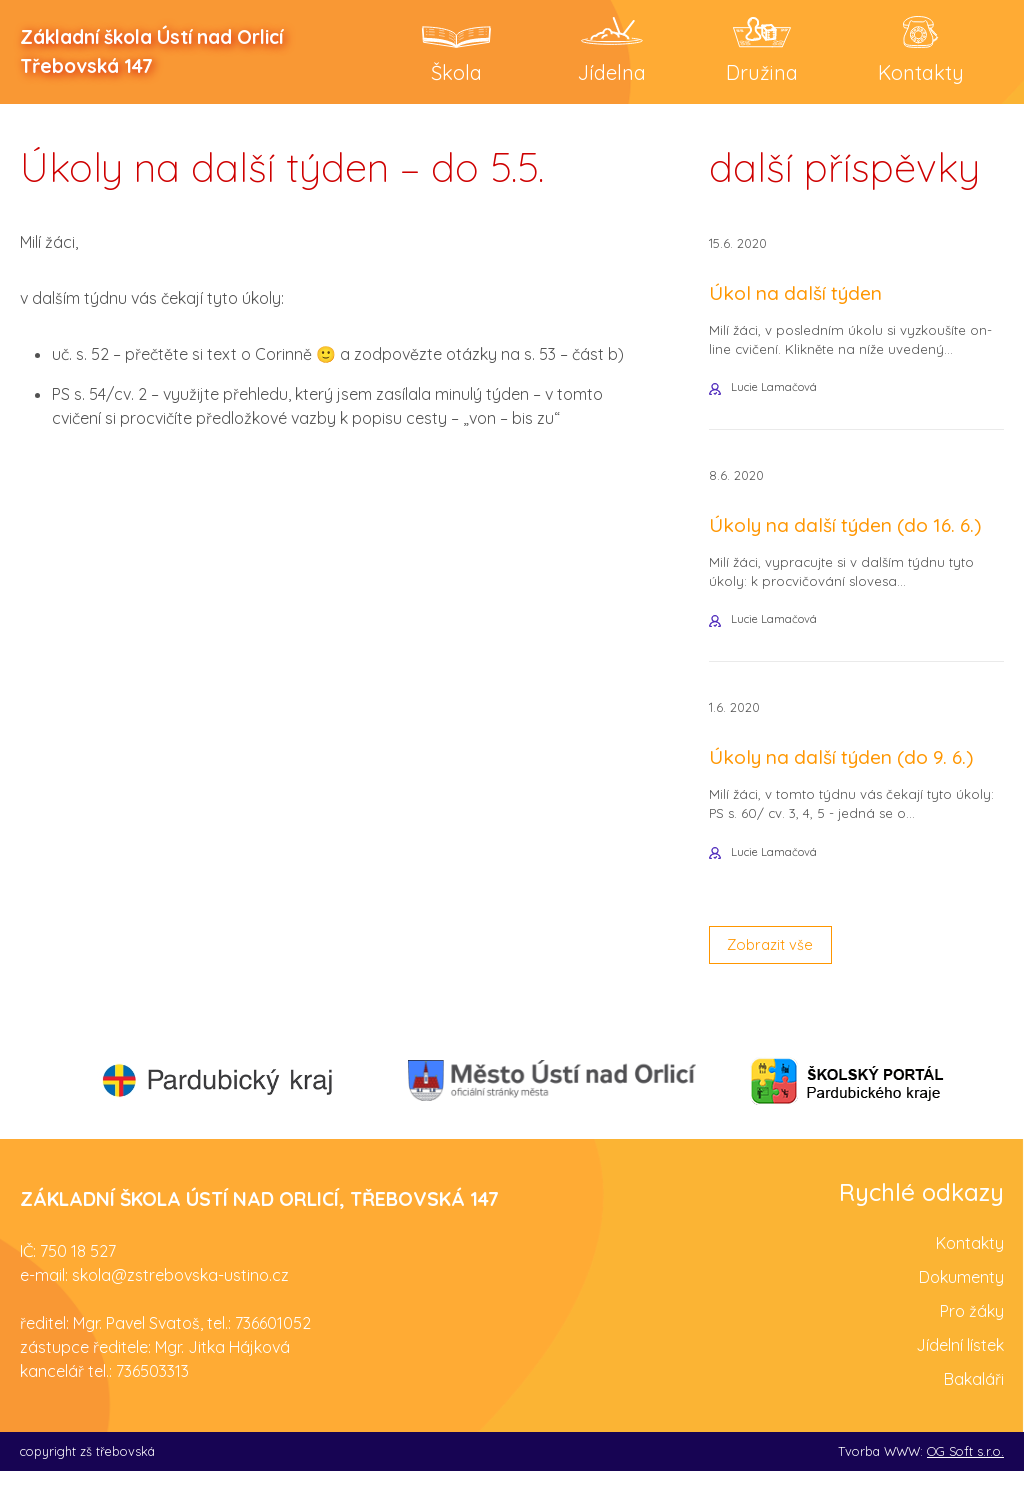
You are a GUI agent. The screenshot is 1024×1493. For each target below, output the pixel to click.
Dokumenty (961, 1298)
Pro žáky (972, 1332)
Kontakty (970, 1264)
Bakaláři (974, 1400)
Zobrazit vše (775, 964)
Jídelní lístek (960, 1366)
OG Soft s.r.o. (965, 1472)
